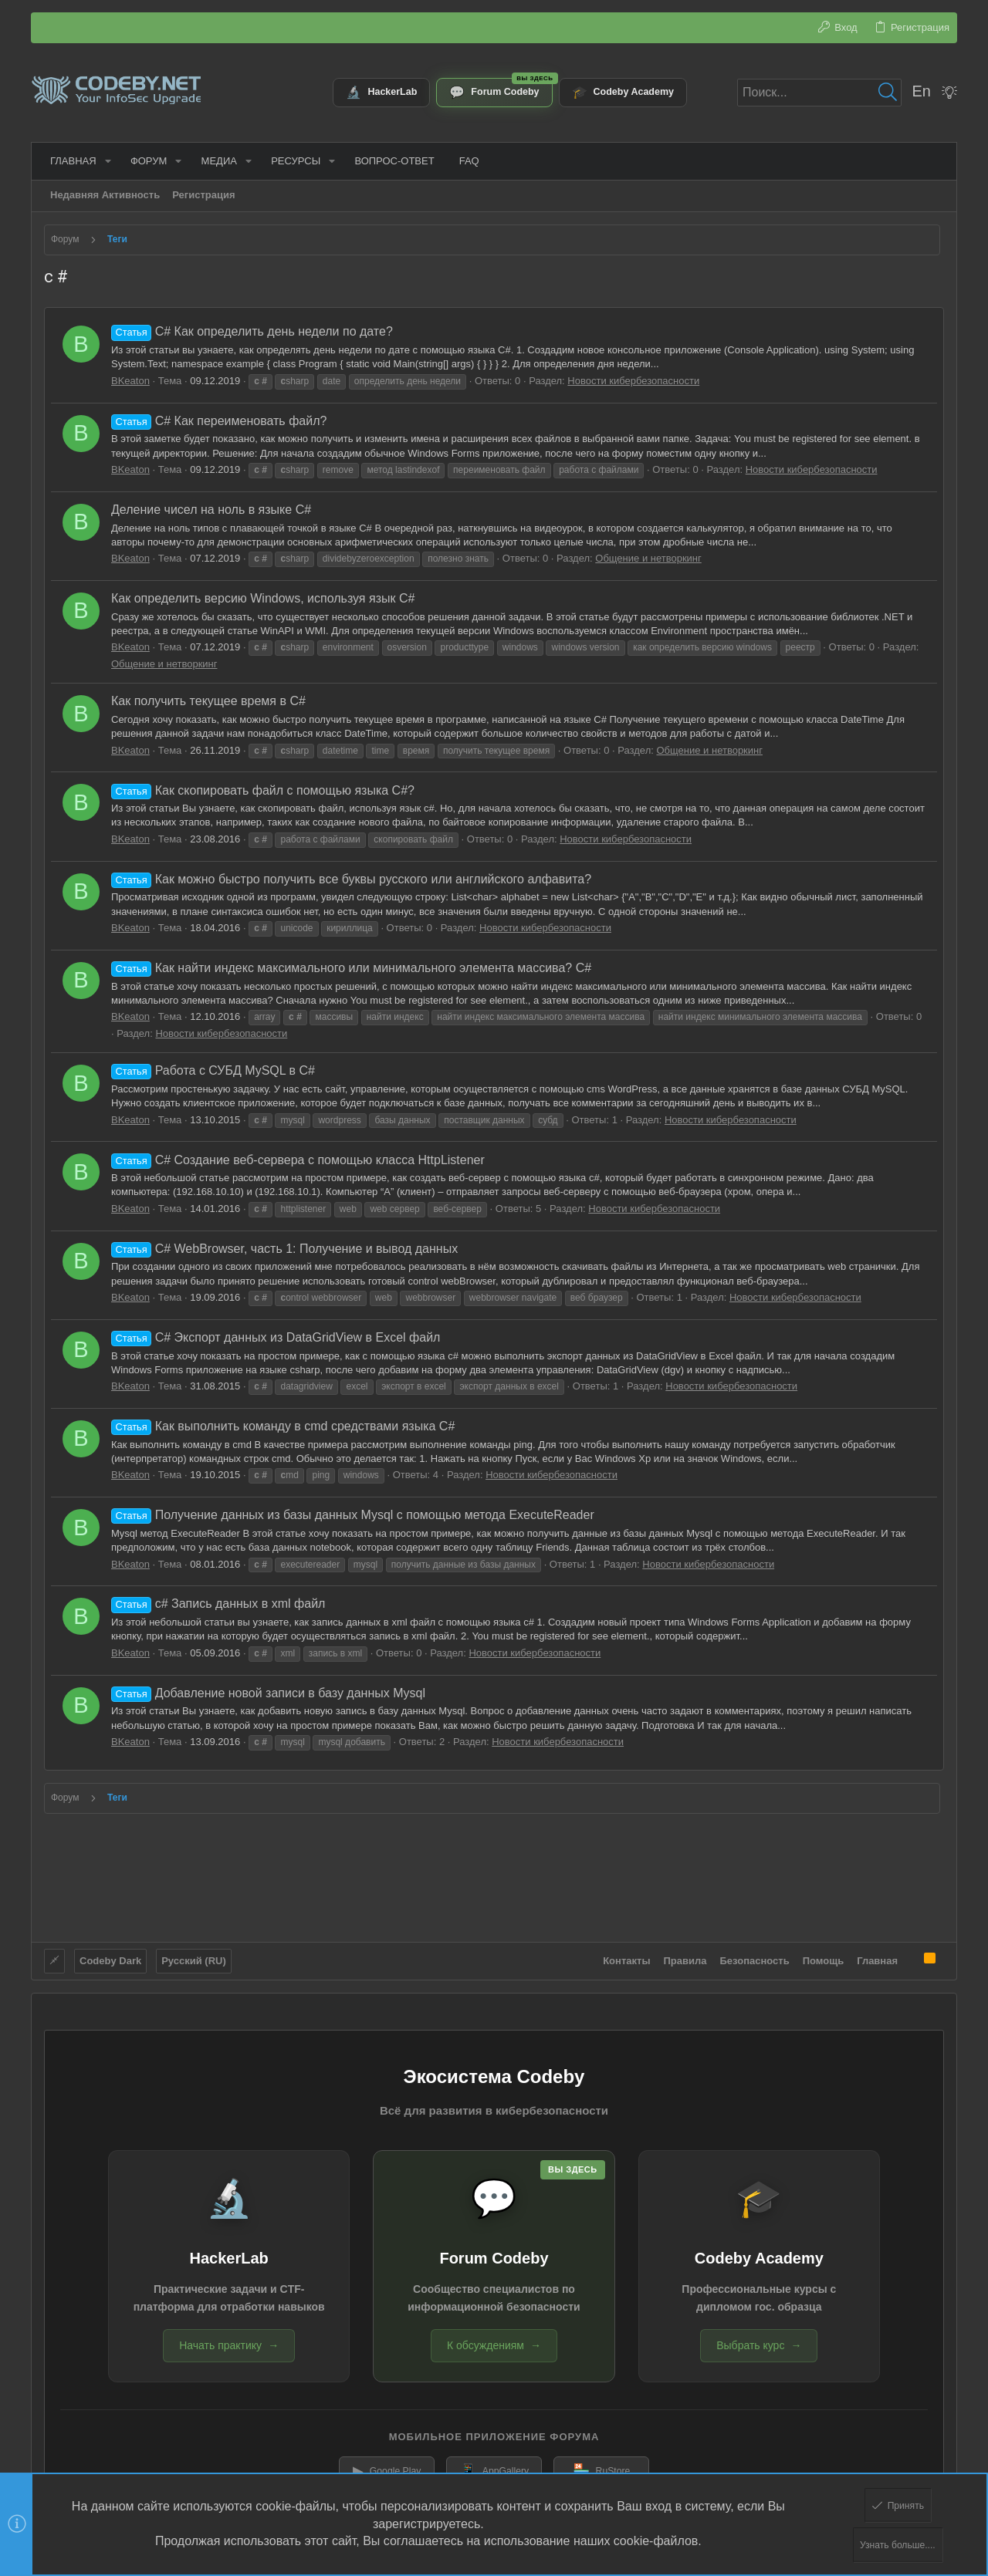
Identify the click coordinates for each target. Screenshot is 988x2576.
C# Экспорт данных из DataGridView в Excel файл (275, 1337)
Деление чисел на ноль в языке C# (211, 509)
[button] (102, 161)
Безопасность (755, 1955)
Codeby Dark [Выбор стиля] (110, 1955)
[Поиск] (819, 92)
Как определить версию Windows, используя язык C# (262, 598)
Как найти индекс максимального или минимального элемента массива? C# (351, 967)
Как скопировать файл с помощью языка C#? (262, 790)
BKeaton (130, 381)
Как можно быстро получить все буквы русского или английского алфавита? (351, 879)
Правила (685, 1955)
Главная (877, 1955)
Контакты (626, 1955)
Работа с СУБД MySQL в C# (213, 1070)
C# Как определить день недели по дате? (252, 331)
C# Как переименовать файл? (219, 420)
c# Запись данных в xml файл (218, 1603)
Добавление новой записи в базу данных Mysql (268, 1693)
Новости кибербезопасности (633, 381)
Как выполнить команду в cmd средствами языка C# (283, 1426)
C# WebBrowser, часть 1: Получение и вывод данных (284, 1248)
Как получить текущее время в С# (208, 700)
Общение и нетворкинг (648, 558)
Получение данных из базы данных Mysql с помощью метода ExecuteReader (352, 1514)
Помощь (823, 1955)
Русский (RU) (193, 1955)
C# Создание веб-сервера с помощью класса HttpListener (298, 1159)
